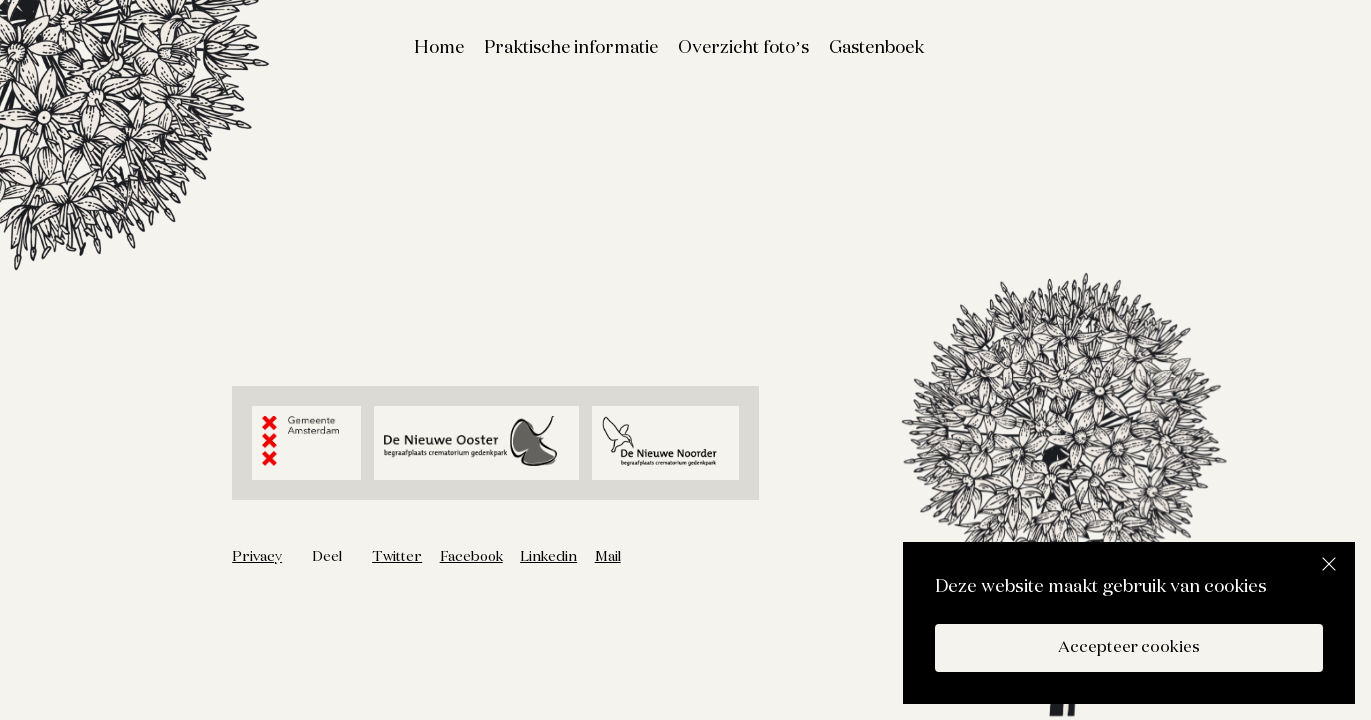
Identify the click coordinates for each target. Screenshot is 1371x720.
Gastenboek (876, 48)
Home (439, 48)
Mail (608, 557)
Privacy (257, 557)
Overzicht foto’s (743, 48)
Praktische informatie (571, 48)
